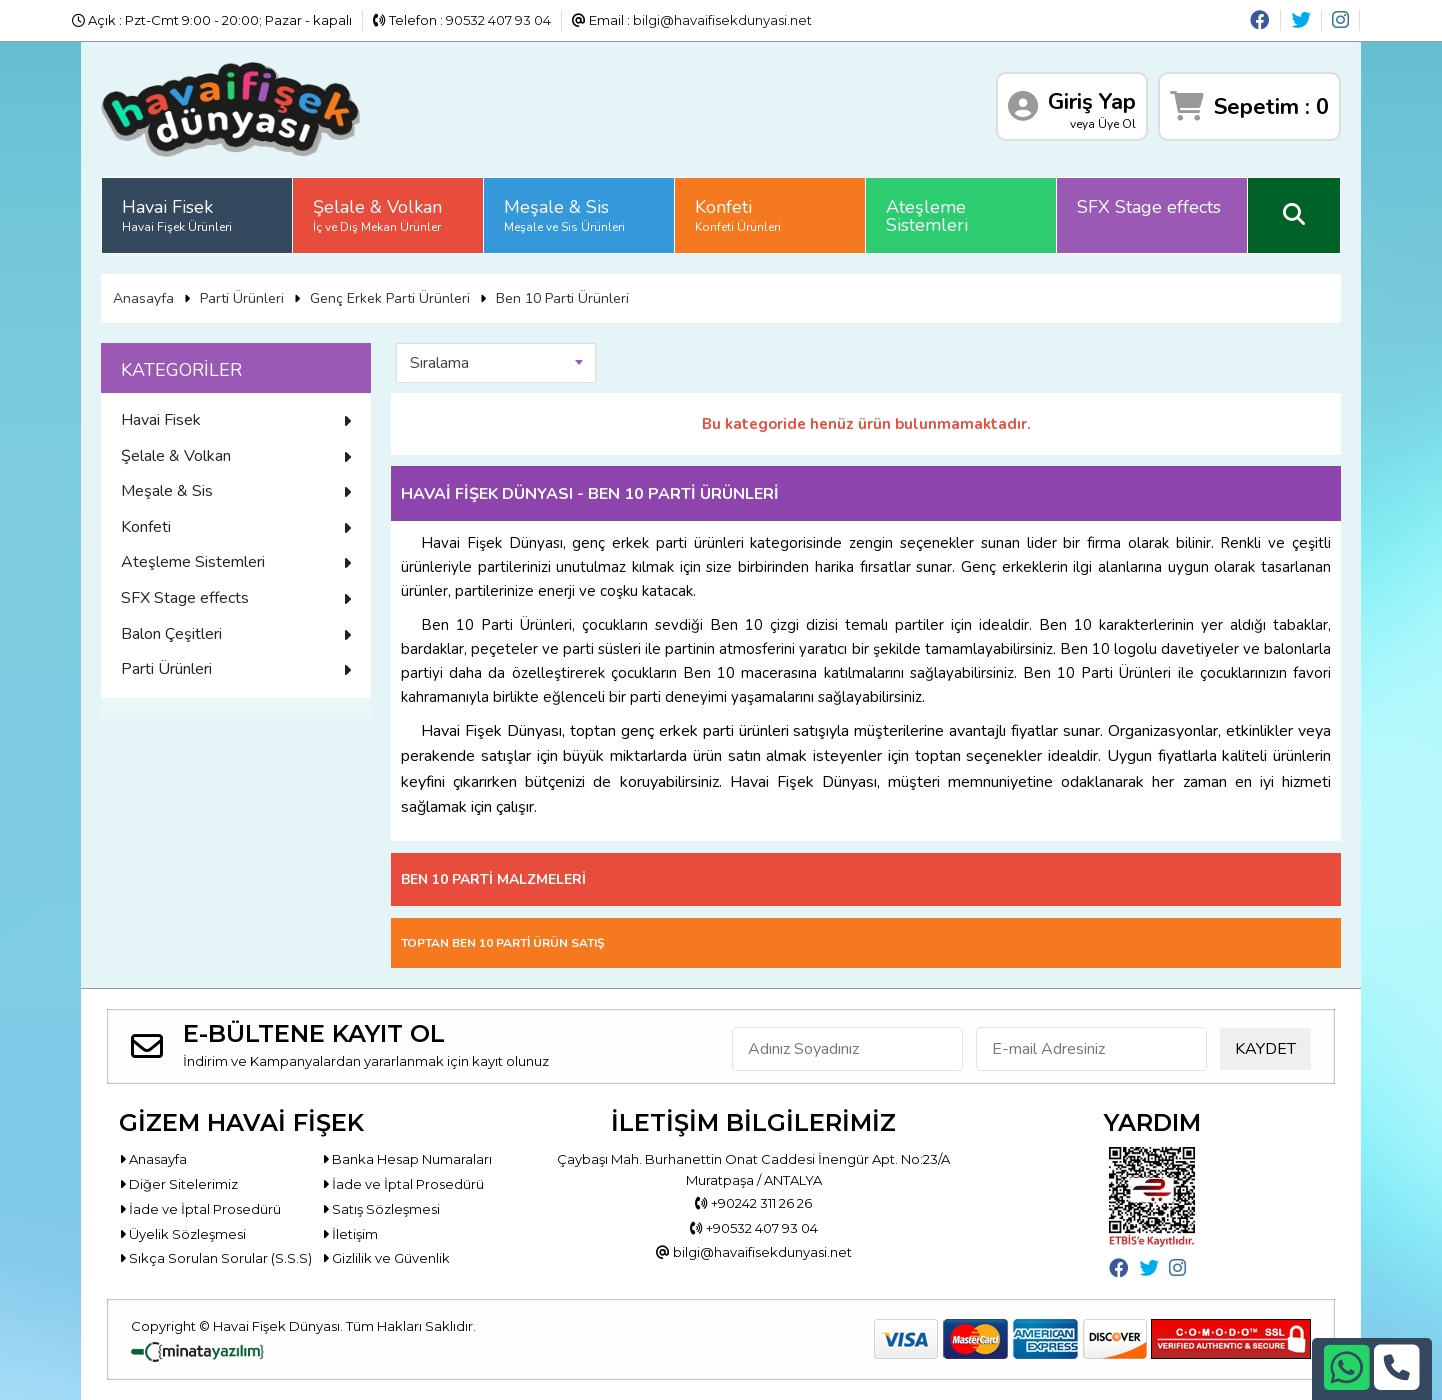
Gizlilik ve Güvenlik (386, 1258)
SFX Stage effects (1149, 207)
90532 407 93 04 (498, 20)
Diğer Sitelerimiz (178, 1184)
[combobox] (496, 363)
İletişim (350, 1234)
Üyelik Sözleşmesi (182, 1234)
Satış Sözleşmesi (381, 1209)
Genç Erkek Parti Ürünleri (390, 298)
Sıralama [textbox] (439, 363)
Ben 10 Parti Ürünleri (562, 298)
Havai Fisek (177, 215)
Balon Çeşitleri (236, 634)
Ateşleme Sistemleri (927, 216)
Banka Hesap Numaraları (407, 1159)
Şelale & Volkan (377, 215)
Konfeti (738, 215)
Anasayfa (143, 298)
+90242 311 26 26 (753, 1203)
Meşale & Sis (564, 215)
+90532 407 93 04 (754, 1228)
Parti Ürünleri (242, 298)
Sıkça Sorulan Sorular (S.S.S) (215, 1258)
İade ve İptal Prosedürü (403, 1184)
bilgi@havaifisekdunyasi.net (722, 20)
